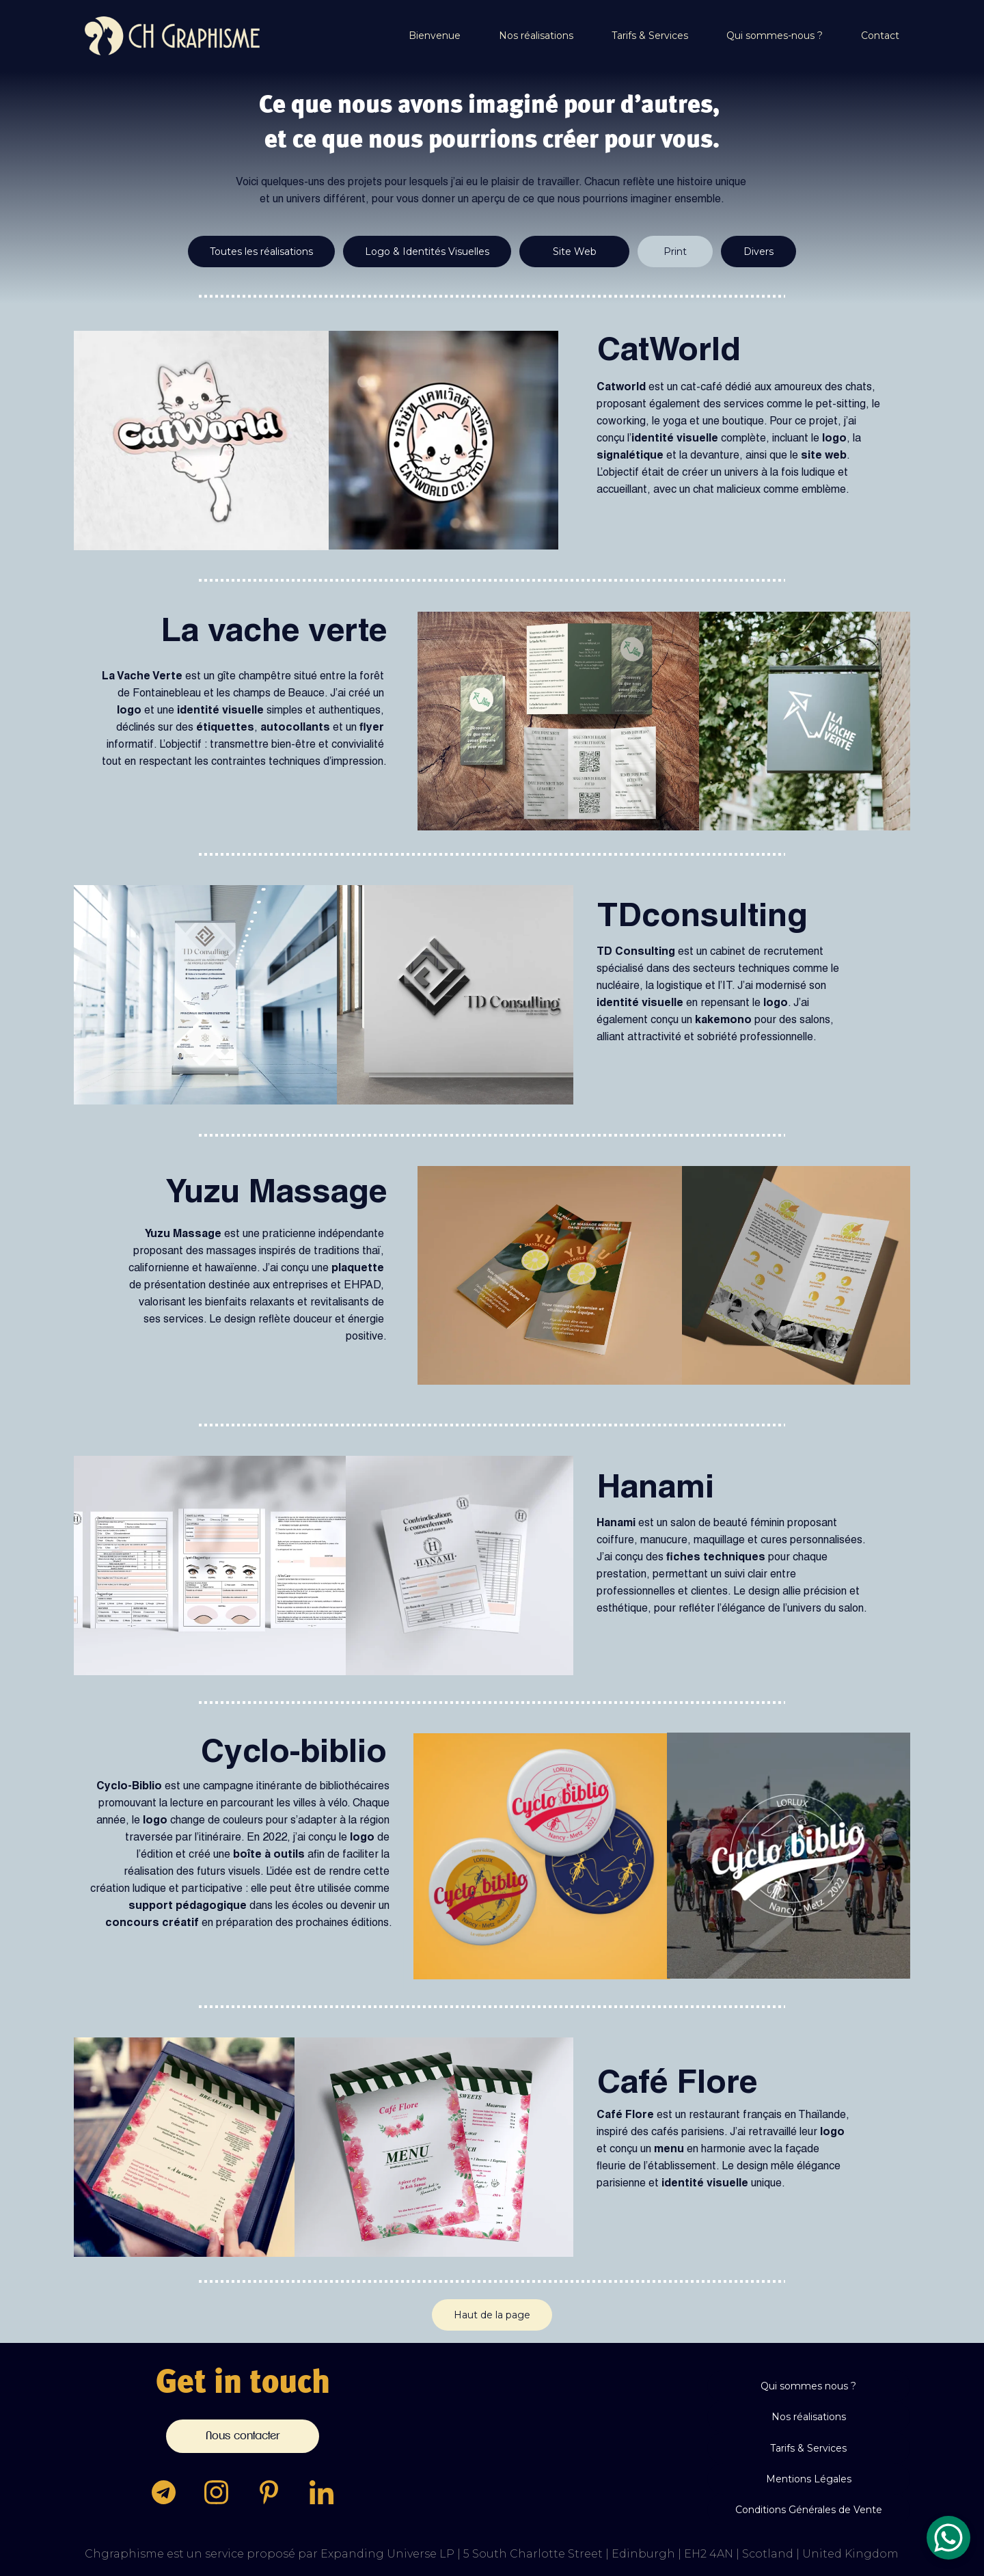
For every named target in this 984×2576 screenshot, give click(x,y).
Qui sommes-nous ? (774, 35)
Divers (758, 251)
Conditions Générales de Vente (808, 2510)
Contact (880, 35)
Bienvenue (435, 35)
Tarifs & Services (650, 35)
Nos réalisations (536, 35)
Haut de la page (492, 2315)
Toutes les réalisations (261, 251)
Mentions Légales (808, 2479)
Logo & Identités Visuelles (427, 251)
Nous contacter (243, 2435)
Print (675, 251)
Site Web (575, 251)
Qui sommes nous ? (808, 2386)
